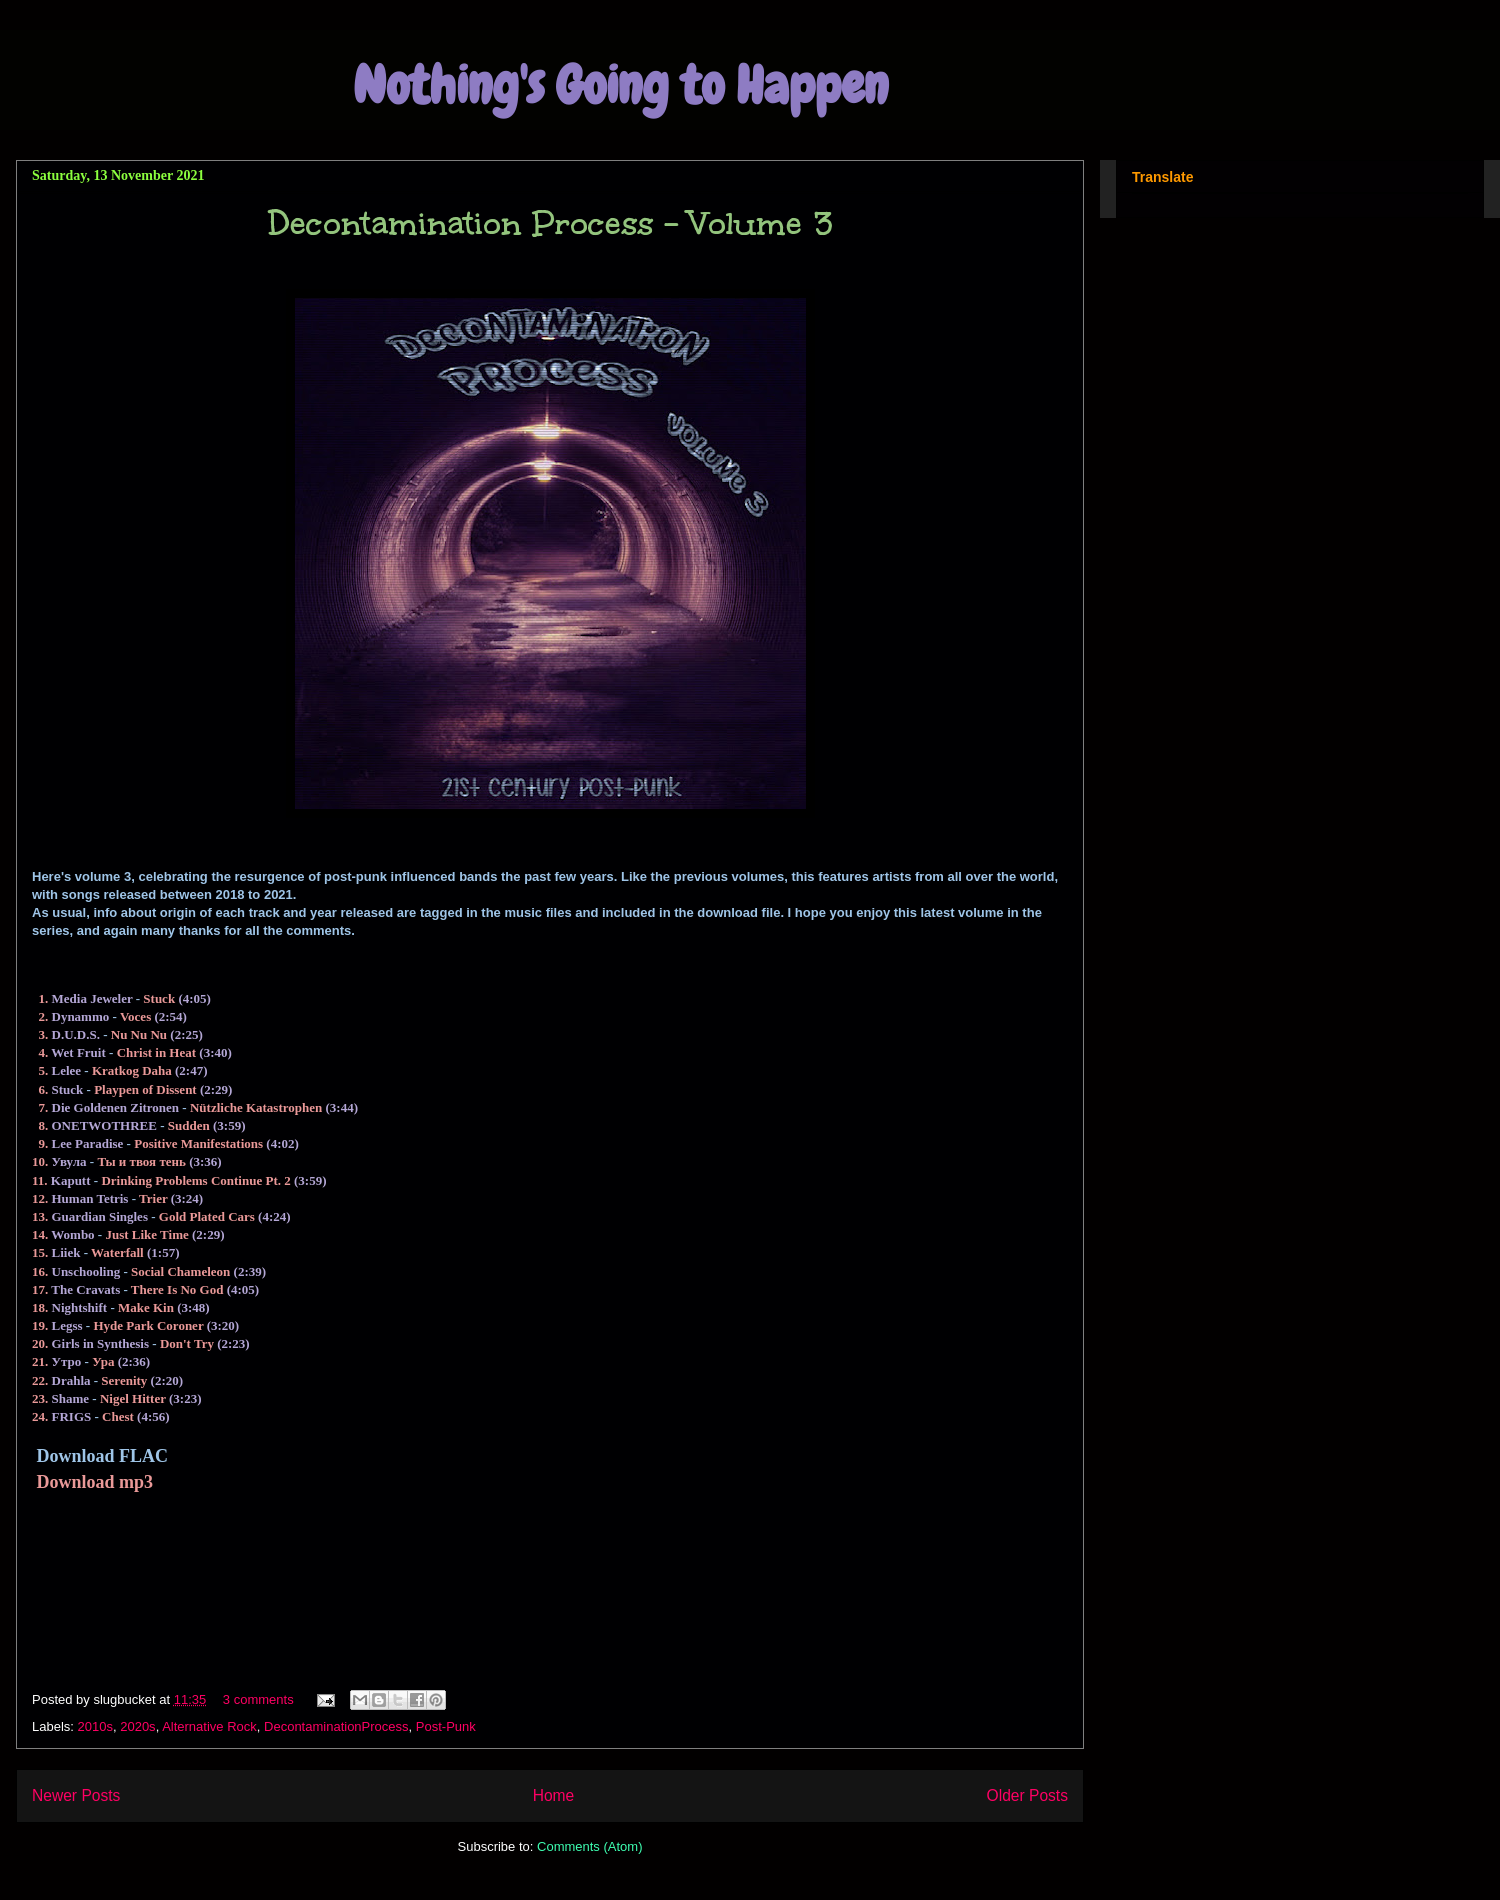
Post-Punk (446, 1726)
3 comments (258, 1699)
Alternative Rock (209, 1726)
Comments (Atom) (589, 1846)
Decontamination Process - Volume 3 (550, 223)
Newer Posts (76, 1795)
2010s (95, 1726)
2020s (137, 1726)
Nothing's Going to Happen (620, 85)
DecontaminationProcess (336, 1726)
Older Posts (1027, 1795)
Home (554, 1795)
